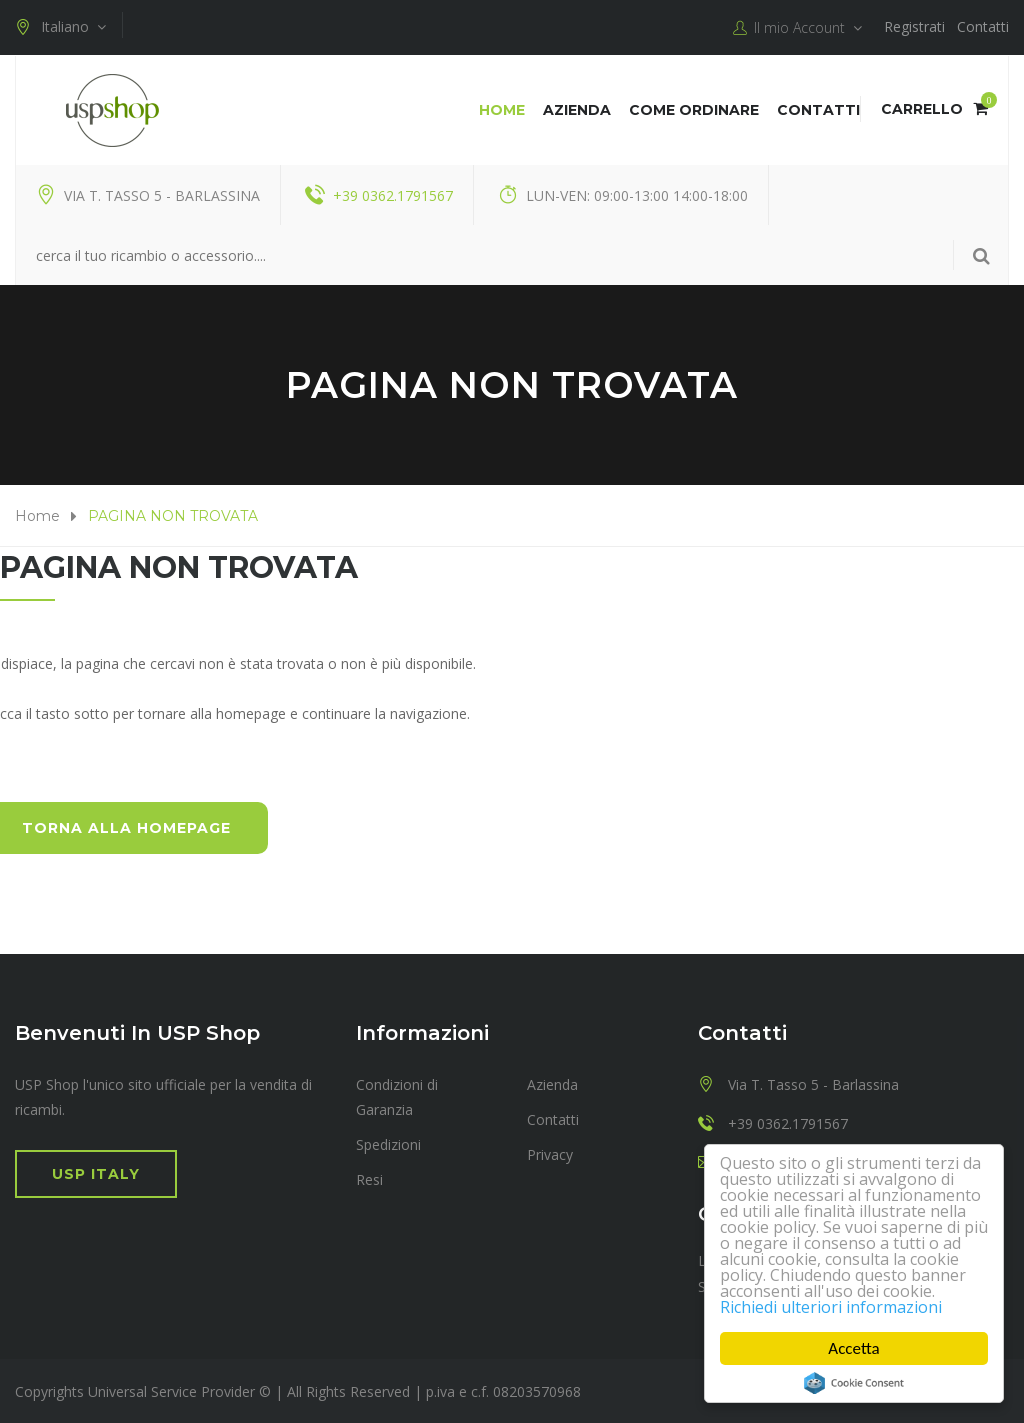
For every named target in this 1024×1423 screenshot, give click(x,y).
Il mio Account (797, 28)
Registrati (914, 26)
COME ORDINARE (694, 109)
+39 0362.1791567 (393, 194)
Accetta (853, 1348)
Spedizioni (388, 1143)
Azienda (577, 109)
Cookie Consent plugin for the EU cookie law (854, 1383)
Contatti (983, 26)
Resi (369, 1178)
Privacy (550, 1153)
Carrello (934, 108)
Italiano (60, 27)
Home (502, 109)
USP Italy (96, 1173)
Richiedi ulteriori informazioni (839, 1306)
